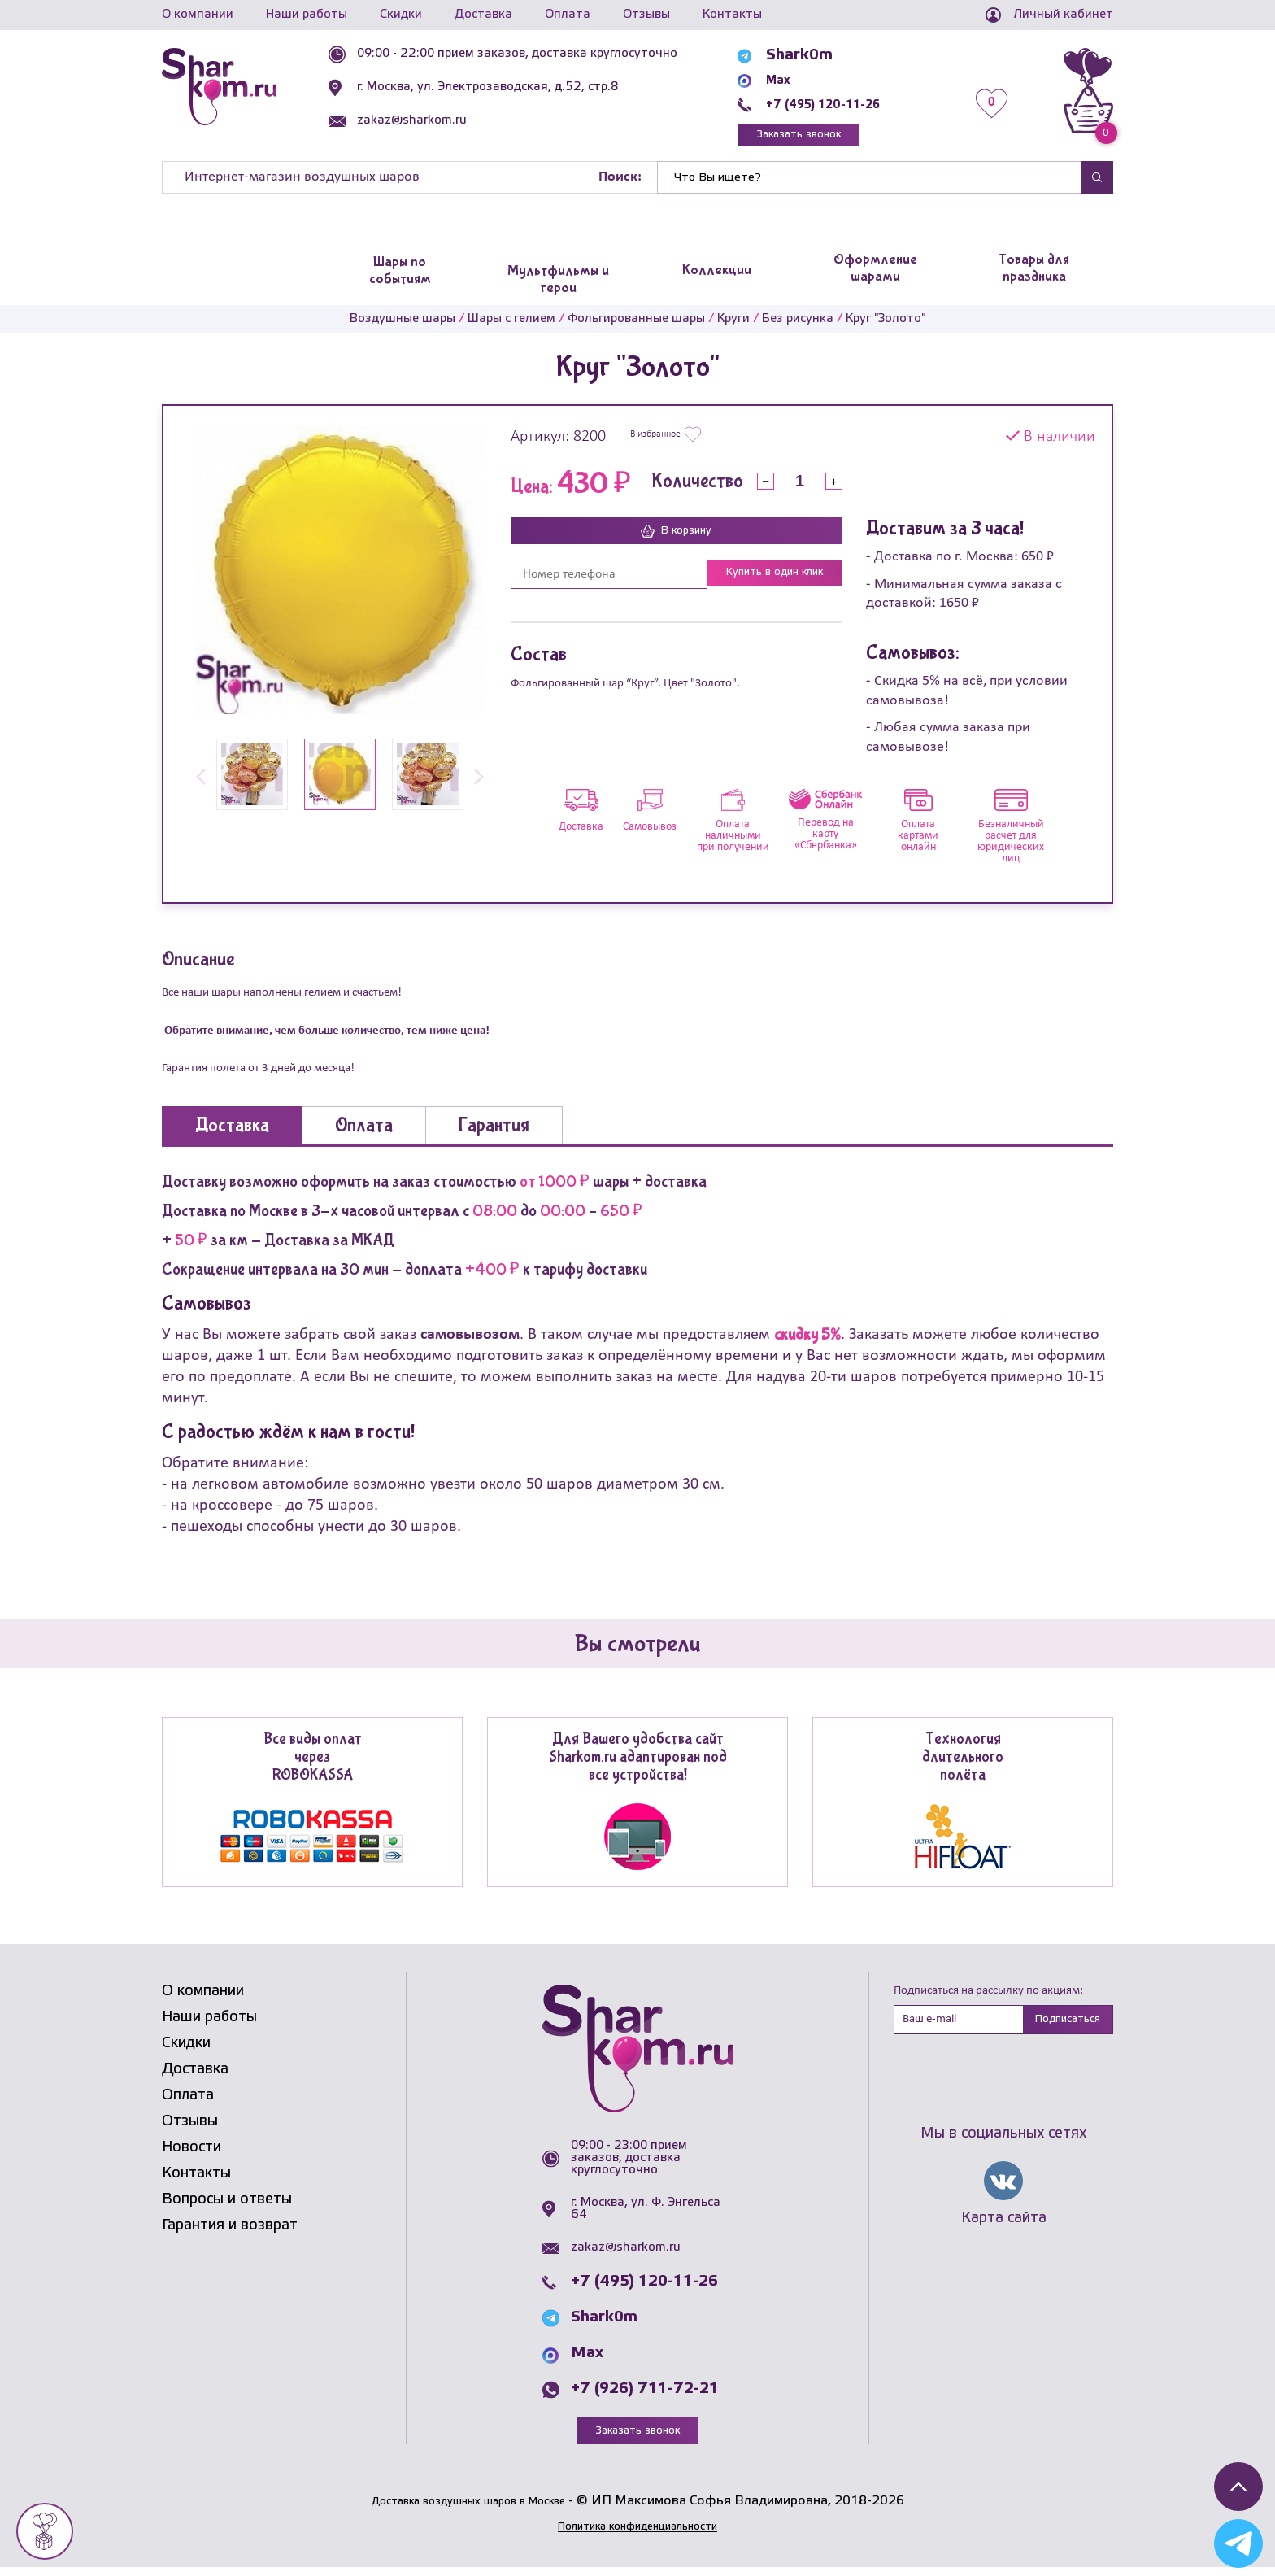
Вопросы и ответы (227, 2205)
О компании (197, 14)
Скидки (401, 14)
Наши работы (306, 14)
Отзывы (646, 14)
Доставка (483, 14)
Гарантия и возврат (230, 2231)
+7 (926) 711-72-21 (645, 2395)
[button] (201, 785)
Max (793, 79)
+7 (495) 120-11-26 (850, 104)
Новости (191, 2153)
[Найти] (869, 184)
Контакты (732, 14)
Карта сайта (1004, 2228)
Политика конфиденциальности (637, 2535)
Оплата (567, 14)
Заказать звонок (829, 138)
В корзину (676, 538)
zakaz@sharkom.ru (444, 120)
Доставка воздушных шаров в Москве (468, 2510)
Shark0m (810, 55)
